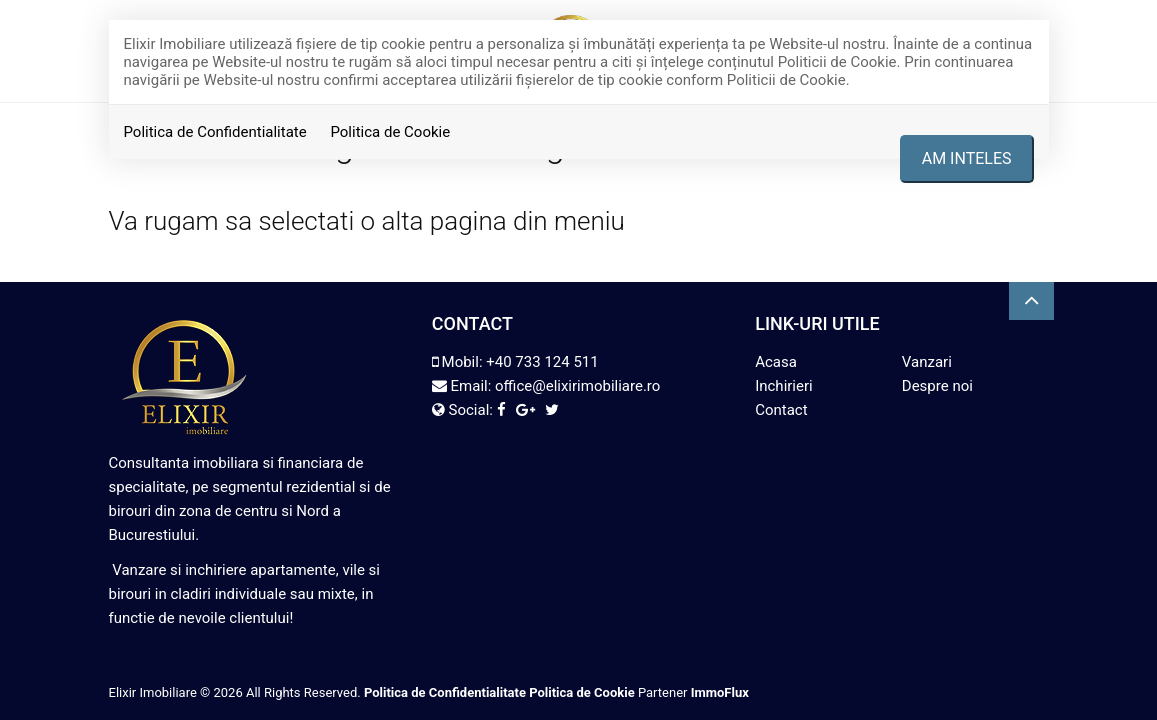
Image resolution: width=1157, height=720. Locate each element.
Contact (781, 410)
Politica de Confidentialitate (215, 132)
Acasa (776, 362)
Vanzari (927, 362)
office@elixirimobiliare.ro (577, 386)
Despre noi (937, 386)
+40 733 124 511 (542, 362)
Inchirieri (784, 386)
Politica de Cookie (390, 132)
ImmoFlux (720, 692)
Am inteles (967, 158)
